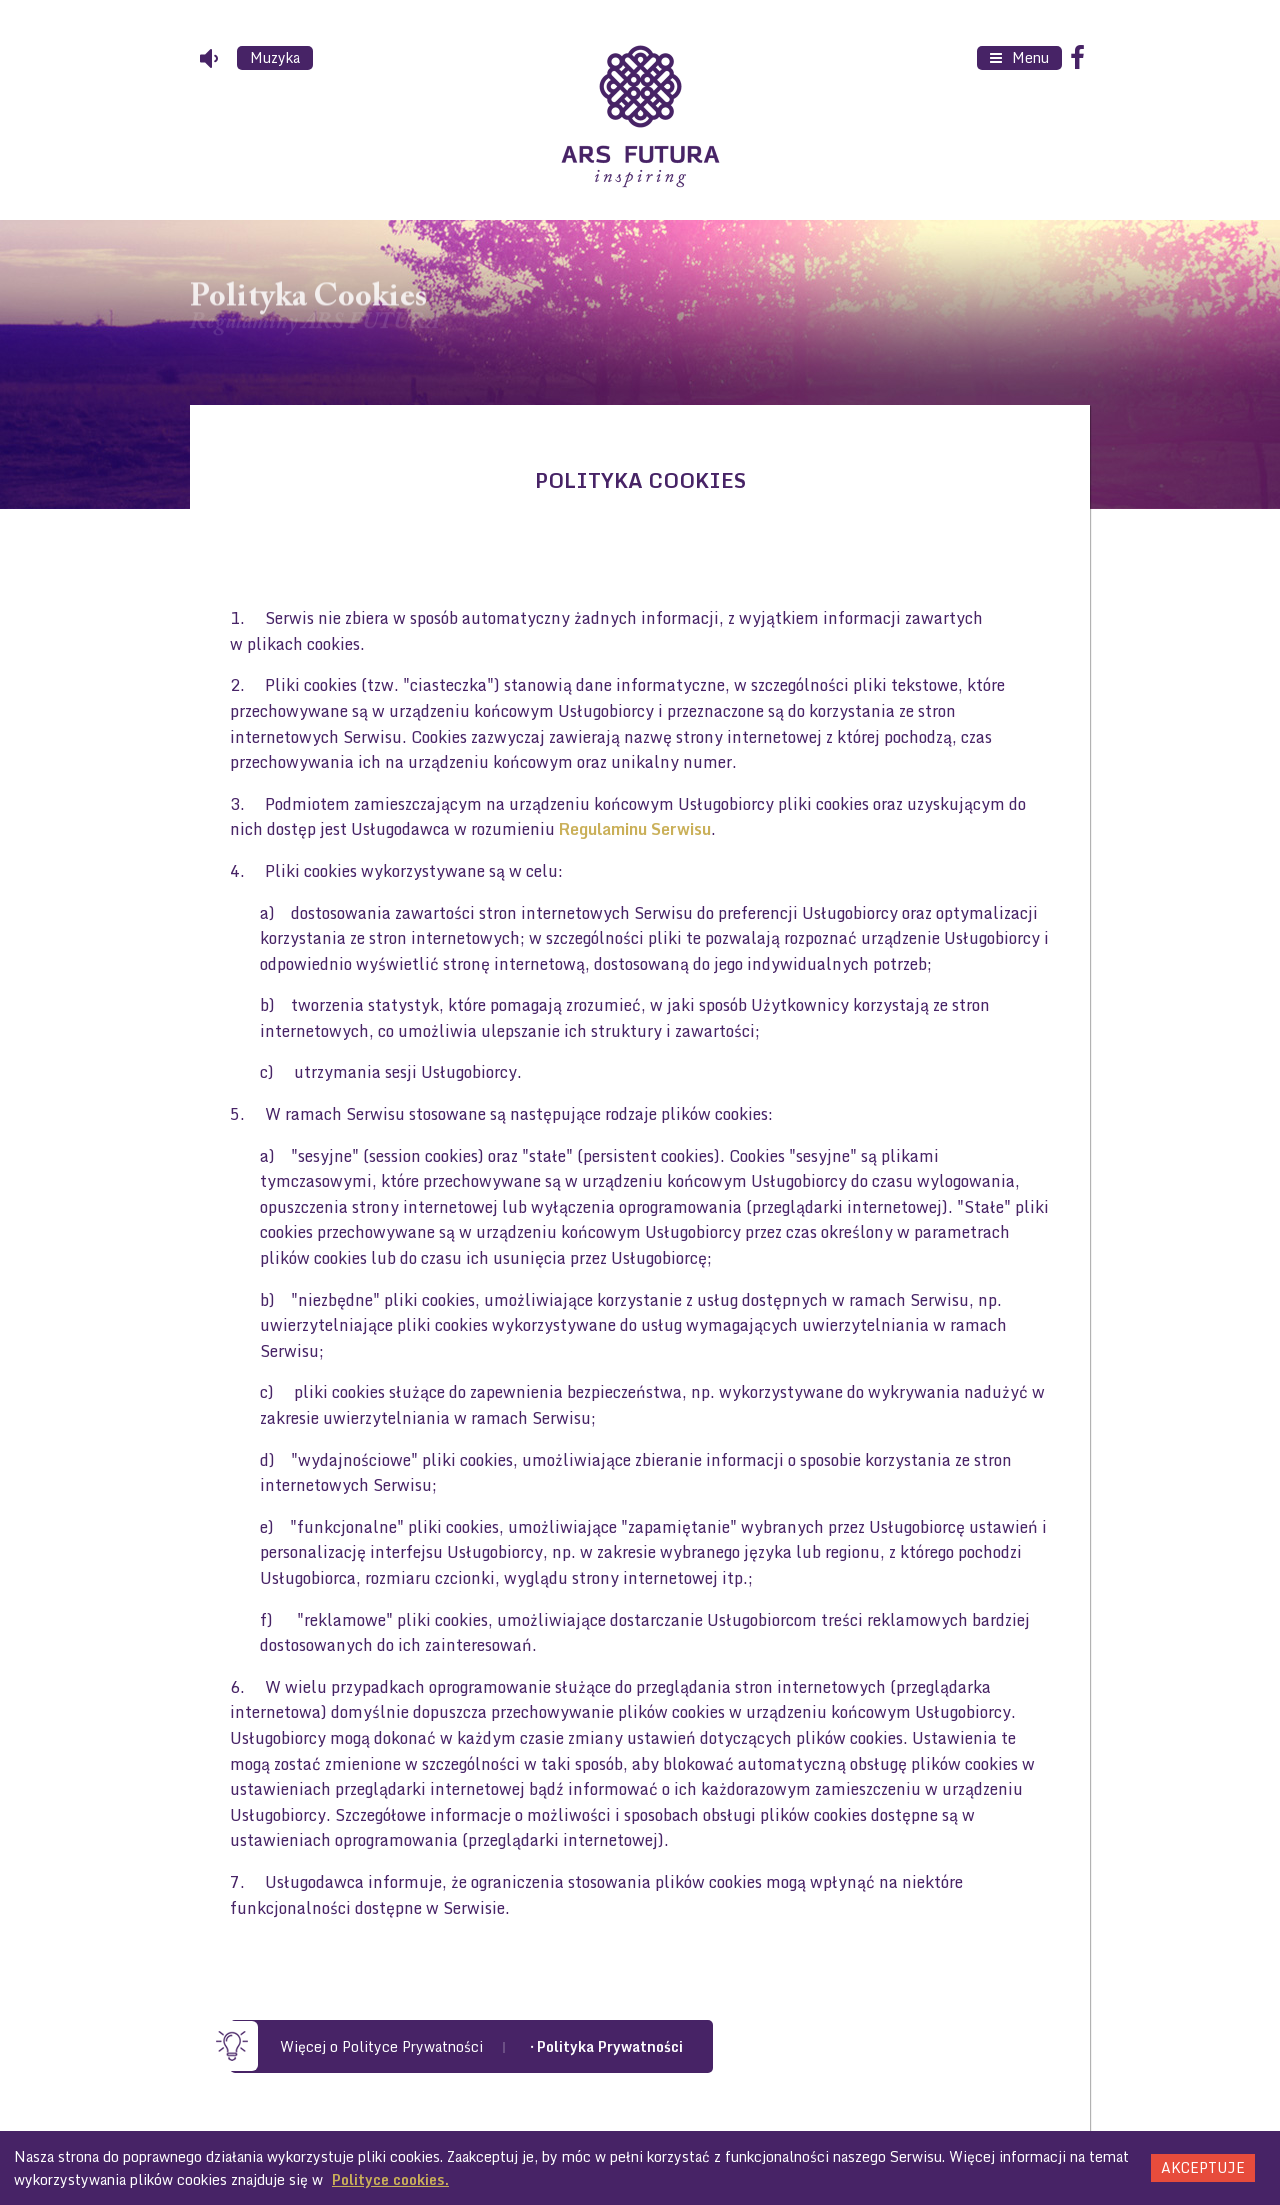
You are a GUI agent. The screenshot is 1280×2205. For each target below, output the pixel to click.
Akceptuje (1203, 2167)
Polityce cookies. (390, 2179)
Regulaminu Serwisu (635, 829)
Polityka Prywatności (610, 2046)
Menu (1028, 57)
